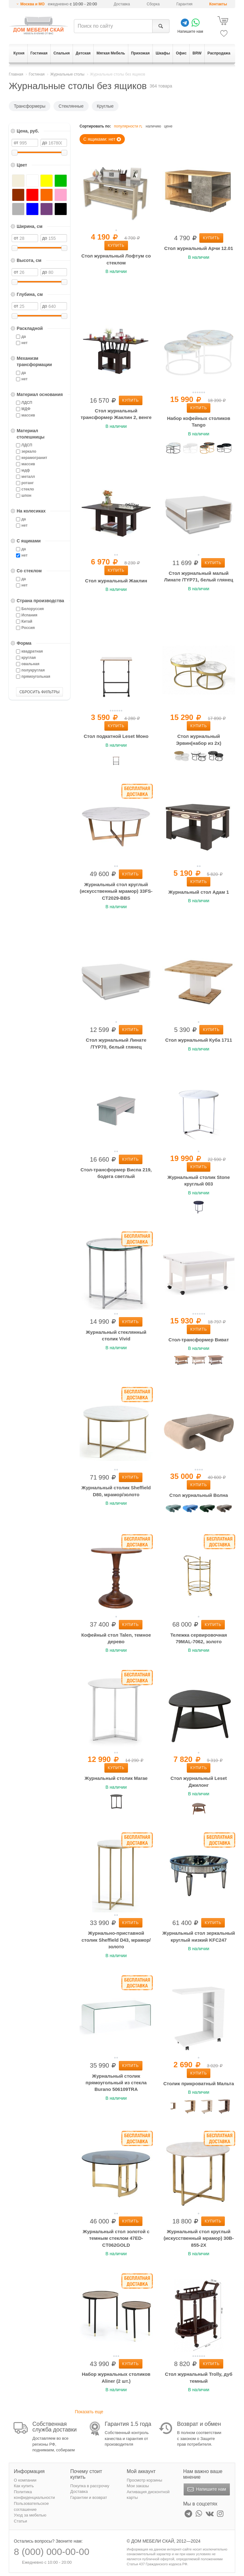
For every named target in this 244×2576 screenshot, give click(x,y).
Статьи (20, 2521)
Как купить (24, 2485)
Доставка (122, 4)
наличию (153, 126)
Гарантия (184, 4)
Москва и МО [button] (32, 4)
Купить (116, 245)
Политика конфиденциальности (34, 2494)
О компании (25, 2480)
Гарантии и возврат (88, 2497)
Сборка (153, 4)
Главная (16, 74)
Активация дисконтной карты (148, 2494)
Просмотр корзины (144, 2480)
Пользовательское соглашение (31, 2506)
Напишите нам (206, 2489)
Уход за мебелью (30, 2515)
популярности (128, 126)
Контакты (218, 4)
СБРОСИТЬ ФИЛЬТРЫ (39, 692)
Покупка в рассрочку (89, 2485)
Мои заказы (138, 2485)
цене (168, 126)
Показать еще (89, 2411)
